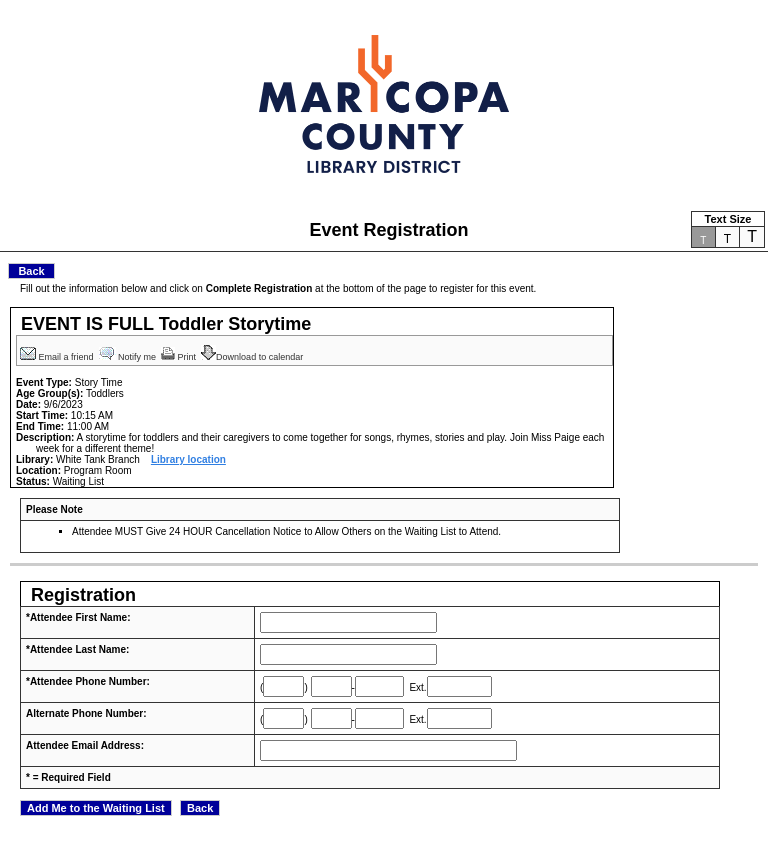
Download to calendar (253, 357)
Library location (188, 459)
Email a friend (58, 357)
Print (180, 357)
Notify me (129, 357)
